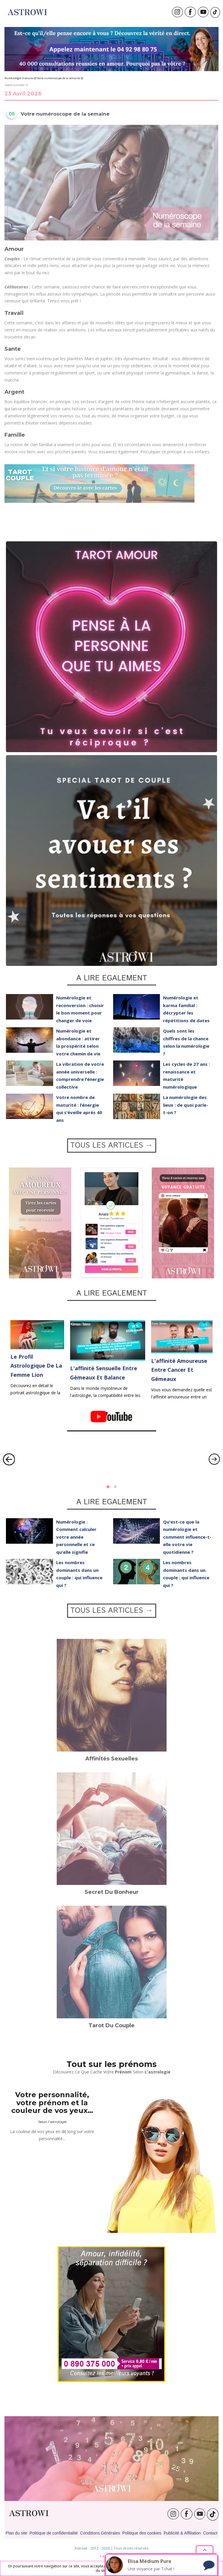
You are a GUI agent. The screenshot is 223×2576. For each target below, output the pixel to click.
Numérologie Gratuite (18, 78)
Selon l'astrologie (52, 2121)
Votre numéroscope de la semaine (58, 78)
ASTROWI (29, 2513)
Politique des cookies (142, 2533)
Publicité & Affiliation (182, 2533)
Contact (210, 2533)
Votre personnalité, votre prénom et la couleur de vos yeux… (52, 2102)
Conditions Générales (100, 2533)
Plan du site (16, 2533)
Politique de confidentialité (53, 2533)
